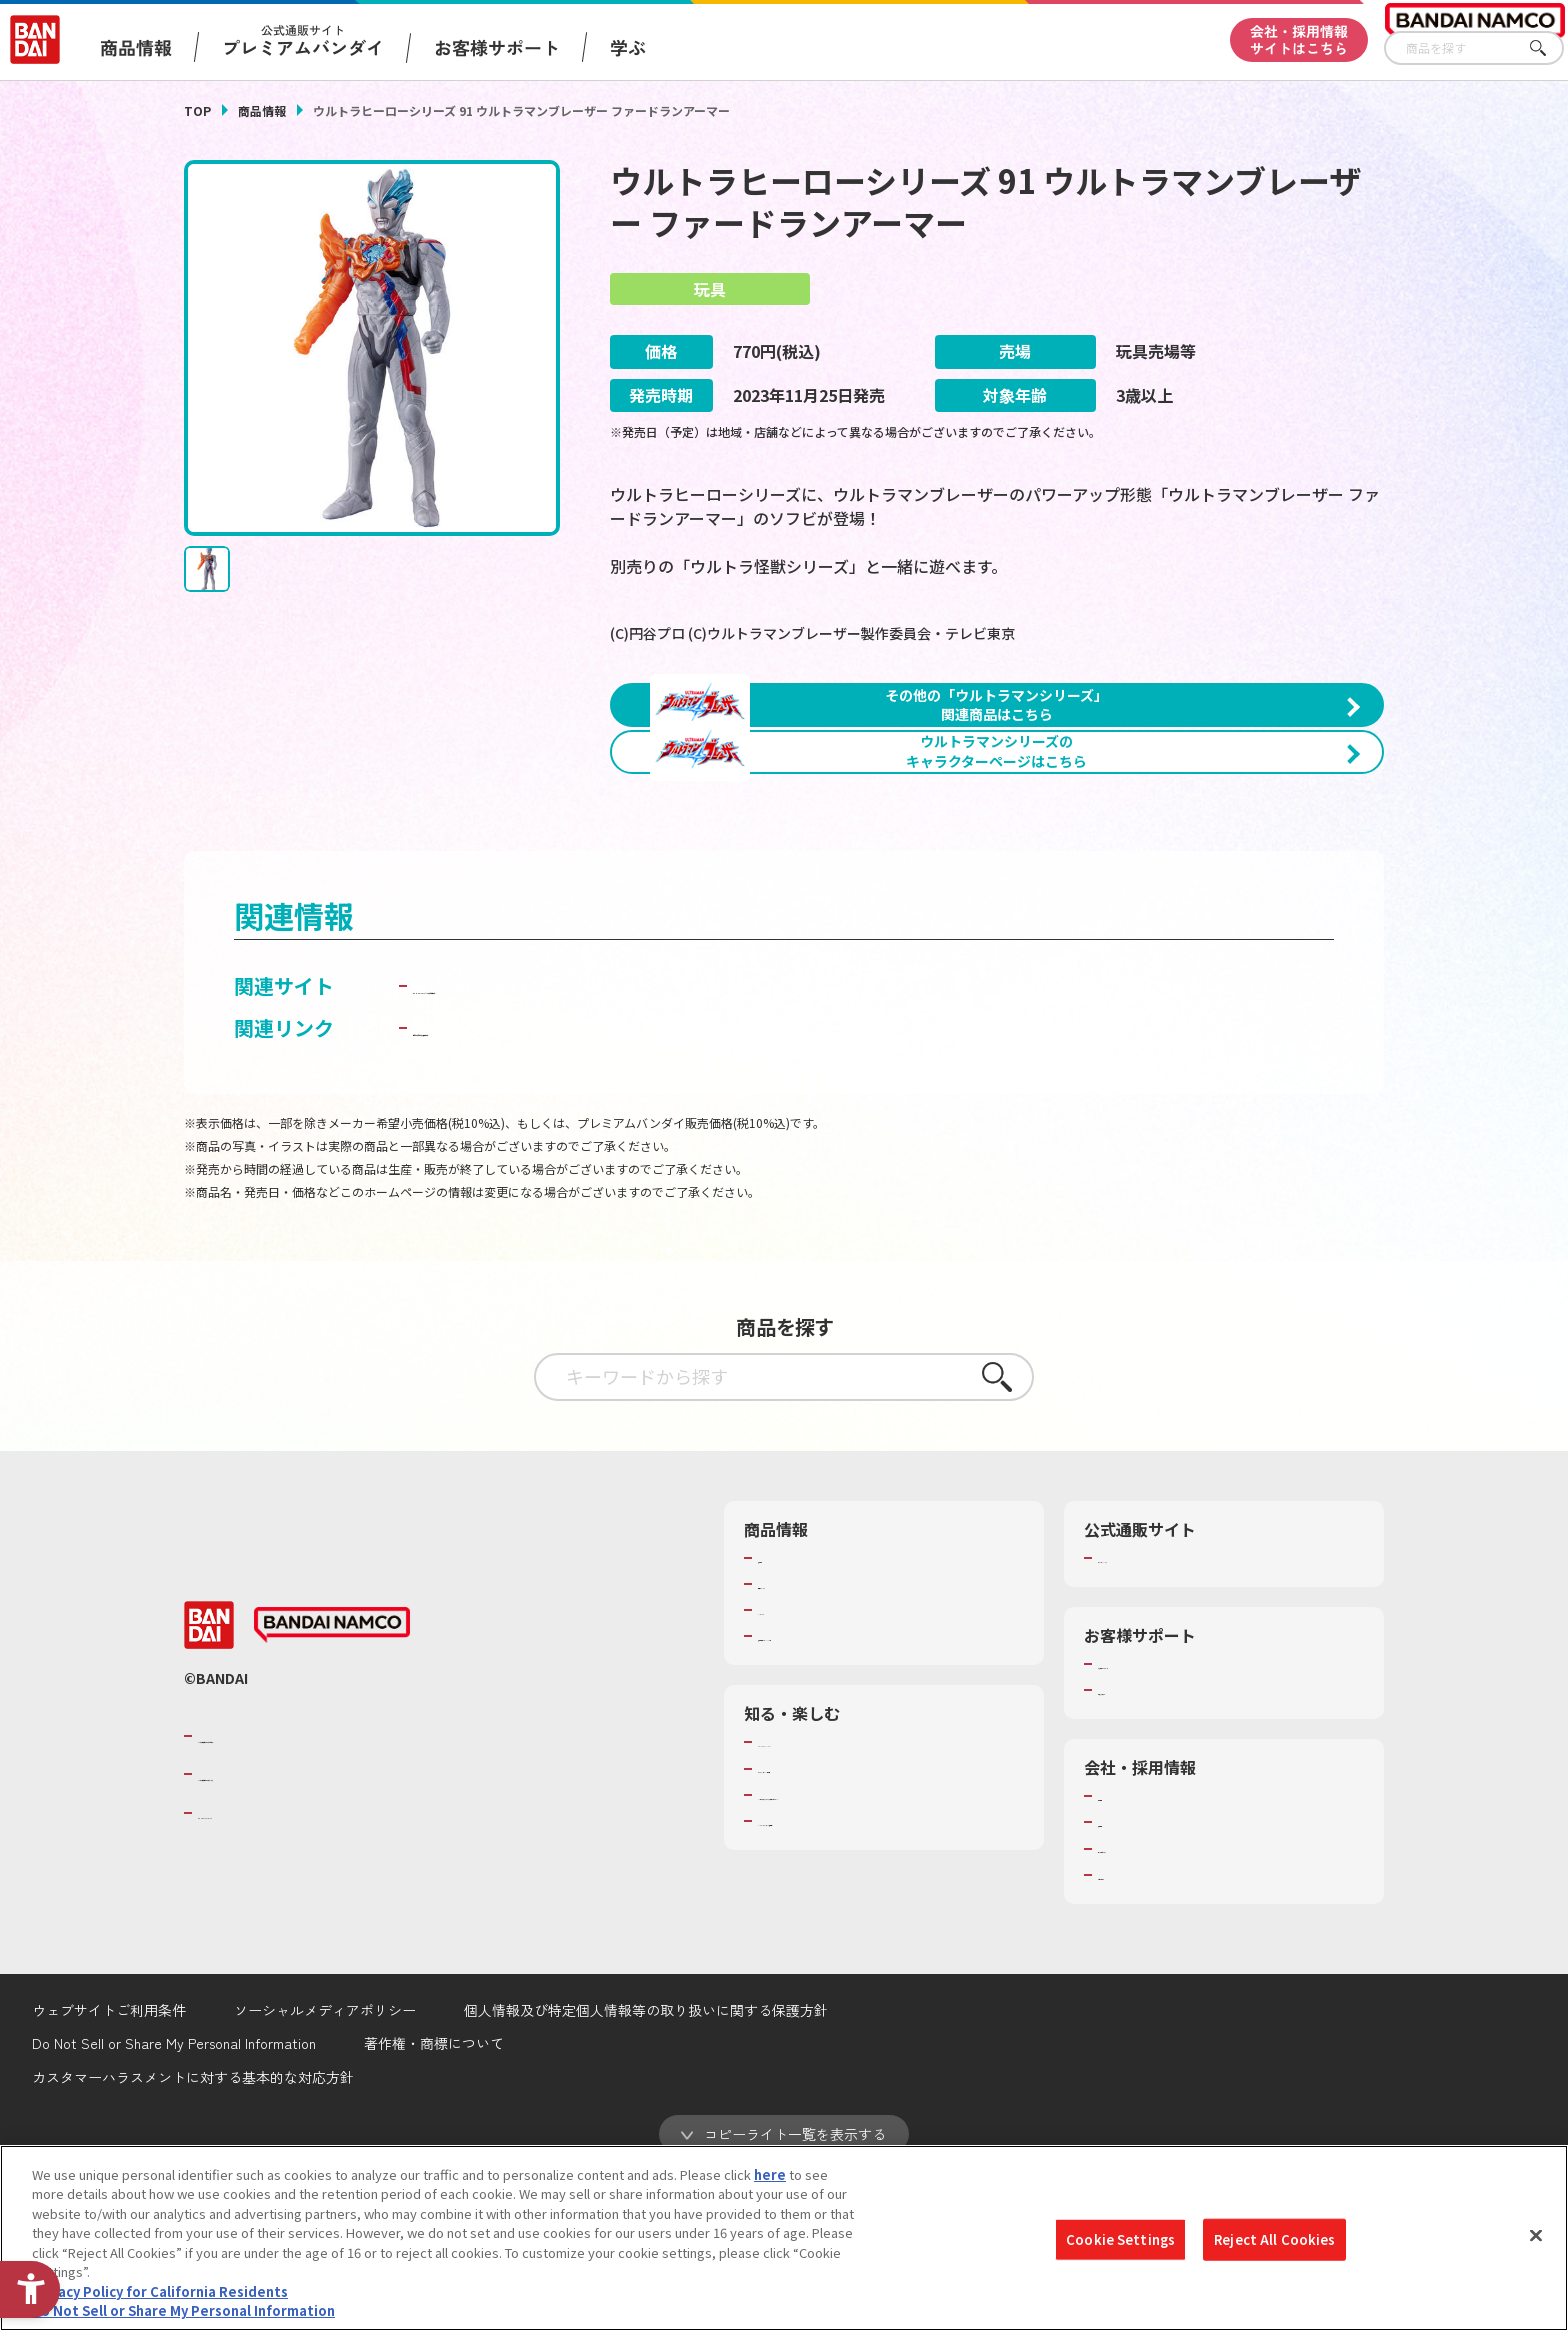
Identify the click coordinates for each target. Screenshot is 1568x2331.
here (770, 2174)
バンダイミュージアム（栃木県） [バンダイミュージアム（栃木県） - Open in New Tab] (855, 1979)
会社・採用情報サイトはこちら (1299, 39)
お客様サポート (497, 47)
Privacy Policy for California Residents (160, 2291)
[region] (784, 2238)
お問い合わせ (1137, 2033)
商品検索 (784, 1716)
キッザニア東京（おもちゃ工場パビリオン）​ (888, 1953)
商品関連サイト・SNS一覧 (835, 1794)
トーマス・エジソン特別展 (836, 1927)
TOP (197, 110)
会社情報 (1124, 1954)
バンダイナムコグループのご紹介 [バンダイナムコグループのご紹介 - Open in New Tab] (318, 1894)
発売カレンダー (803, 1742)
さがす (1549, 48)
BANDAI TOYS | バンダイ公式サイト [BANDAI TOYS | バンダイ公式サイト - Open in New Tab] (576, 1143)
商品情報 (262, 110)
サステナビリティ (1149, 2007)
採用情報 (1124, 1980)
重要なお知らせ (1143, 1848)
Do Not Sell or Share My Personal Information (183, 2310)
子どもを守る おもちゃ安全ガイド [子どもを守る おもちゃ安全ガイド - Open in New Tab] (565, 1185)
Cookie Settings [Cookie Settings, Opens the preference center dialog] (1120, 2239)
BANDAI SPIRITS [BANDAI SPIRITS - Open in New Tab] (259, 1971)
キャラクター (796, 1768)
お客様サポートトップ (1163, 1822)
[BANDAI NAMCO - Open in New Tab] (332, 1784)
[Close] (1536, 2235)
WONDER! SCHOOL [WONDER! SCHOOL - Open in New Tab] (814, 1900)
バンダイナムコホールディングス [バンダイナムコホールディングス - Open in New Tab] (318, 1932)
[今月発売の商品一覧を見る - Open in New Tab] (1198, 916)
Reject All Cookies (1274, 2239)
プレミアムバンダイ (1156, 1716)
